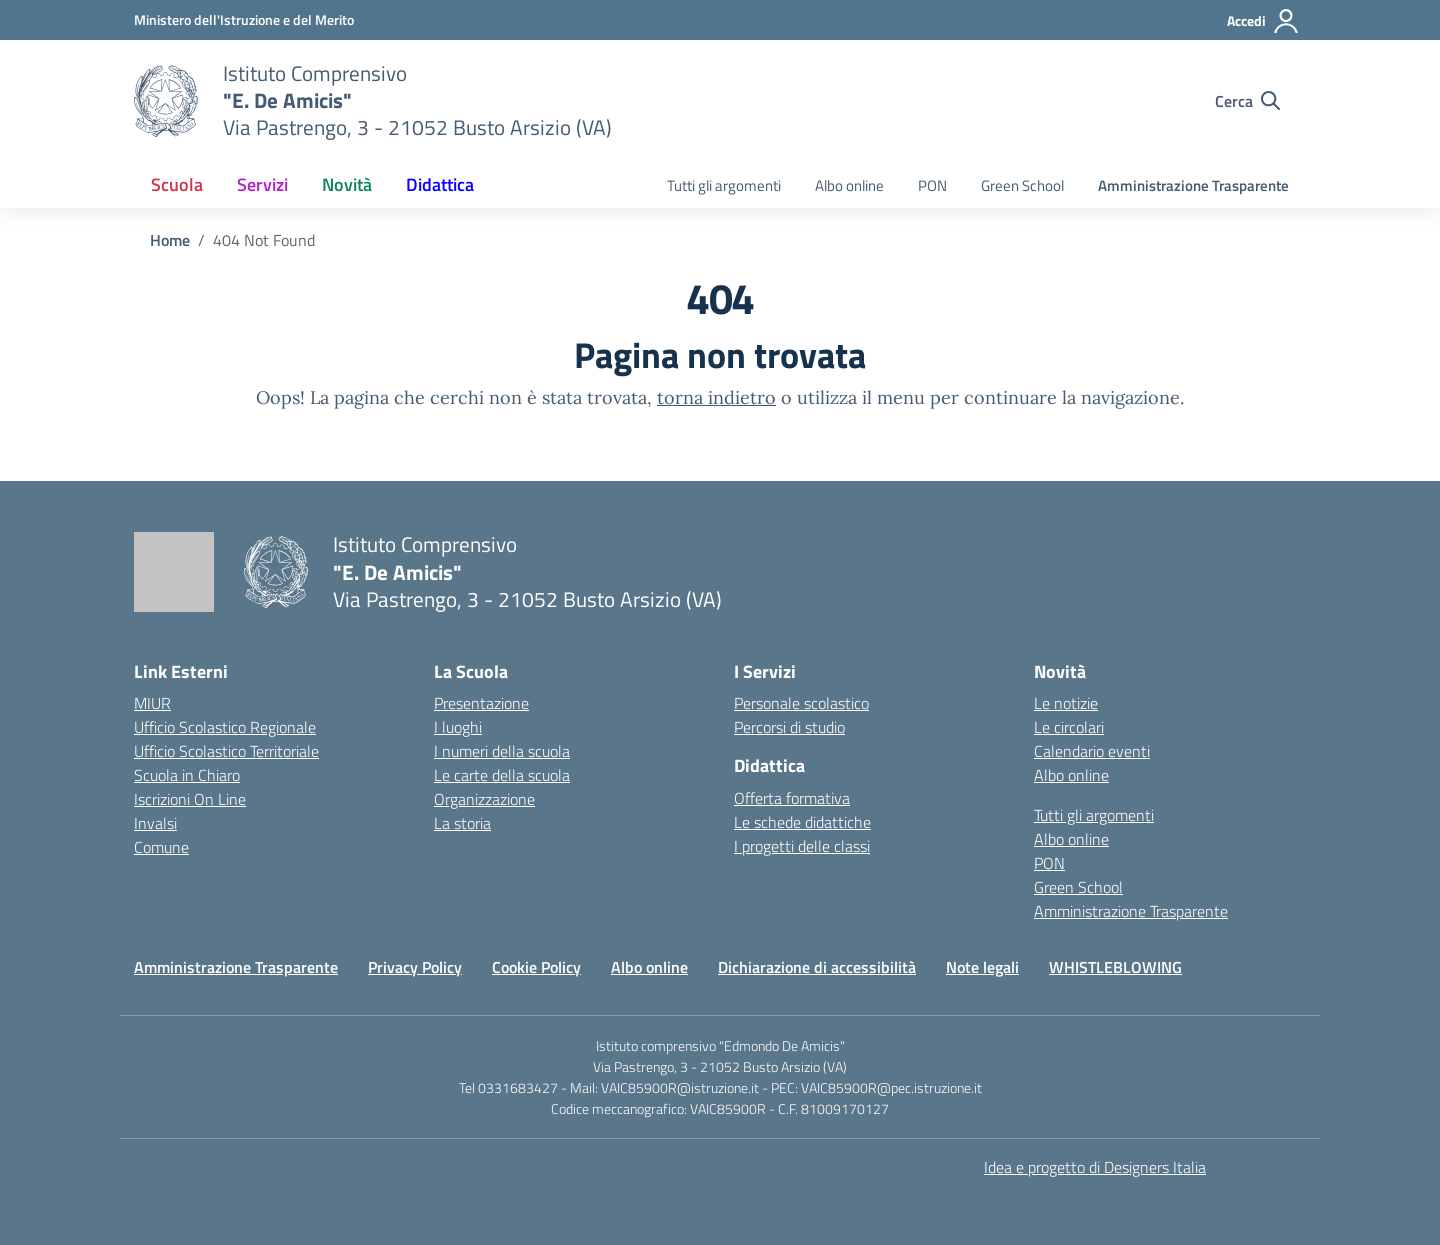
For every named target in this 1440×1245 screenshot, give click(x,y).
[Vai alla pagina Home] (170, 240)
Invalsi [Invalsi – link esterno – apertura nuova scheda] (155, 823)
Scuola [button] (177, 184)
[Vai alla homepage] (166, 101)
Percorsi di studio (789, 727)
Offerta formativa (792, 798)
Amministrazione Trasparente (1193, 185)
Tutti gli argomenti (724, 185)
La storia (462, 823)
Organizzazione (484, 799)
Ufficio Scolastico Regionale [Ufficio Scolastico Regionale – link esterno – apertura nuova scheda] (225, 727)
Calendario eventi (1092, 751)
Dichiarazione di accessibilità (817, 967)
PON (932, 185)
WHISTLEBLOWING (1115, 967)
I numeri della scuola (502, 751)
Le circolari (1069, 727)
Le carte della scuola (502, 775)
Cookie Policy (536, 967)
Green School (1022, 185)
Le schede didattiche (802, 822)
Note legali (982, 967)
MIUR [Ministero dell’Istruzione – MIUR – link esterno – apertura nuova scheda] (152, 703)
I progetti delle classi (802, 846)
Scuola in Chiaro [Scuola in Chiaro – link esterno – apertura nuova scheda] (187, 775)
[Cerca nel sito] (1247, 101)
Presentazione (481, 703)
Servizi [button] (262, 184)
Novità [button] (347, 184)
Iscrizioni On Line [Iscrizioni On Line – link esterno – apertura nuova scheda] (190, 799)
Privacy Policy (415, 967)
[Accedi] (1263, 21)
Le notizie (1066, 703)
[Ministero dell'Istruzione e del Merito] (244, 19)
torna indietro (716, 397)
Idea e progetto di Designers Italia (1095, 1167)
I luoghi (458, 727)
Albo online (849, 185)
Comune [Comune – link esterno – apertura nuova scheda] (161, 847)
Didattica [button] (440, 184)
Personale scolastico (801, 703)
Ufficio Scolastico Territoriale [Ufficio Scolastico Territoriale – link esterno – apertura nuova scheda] (226, 751)
